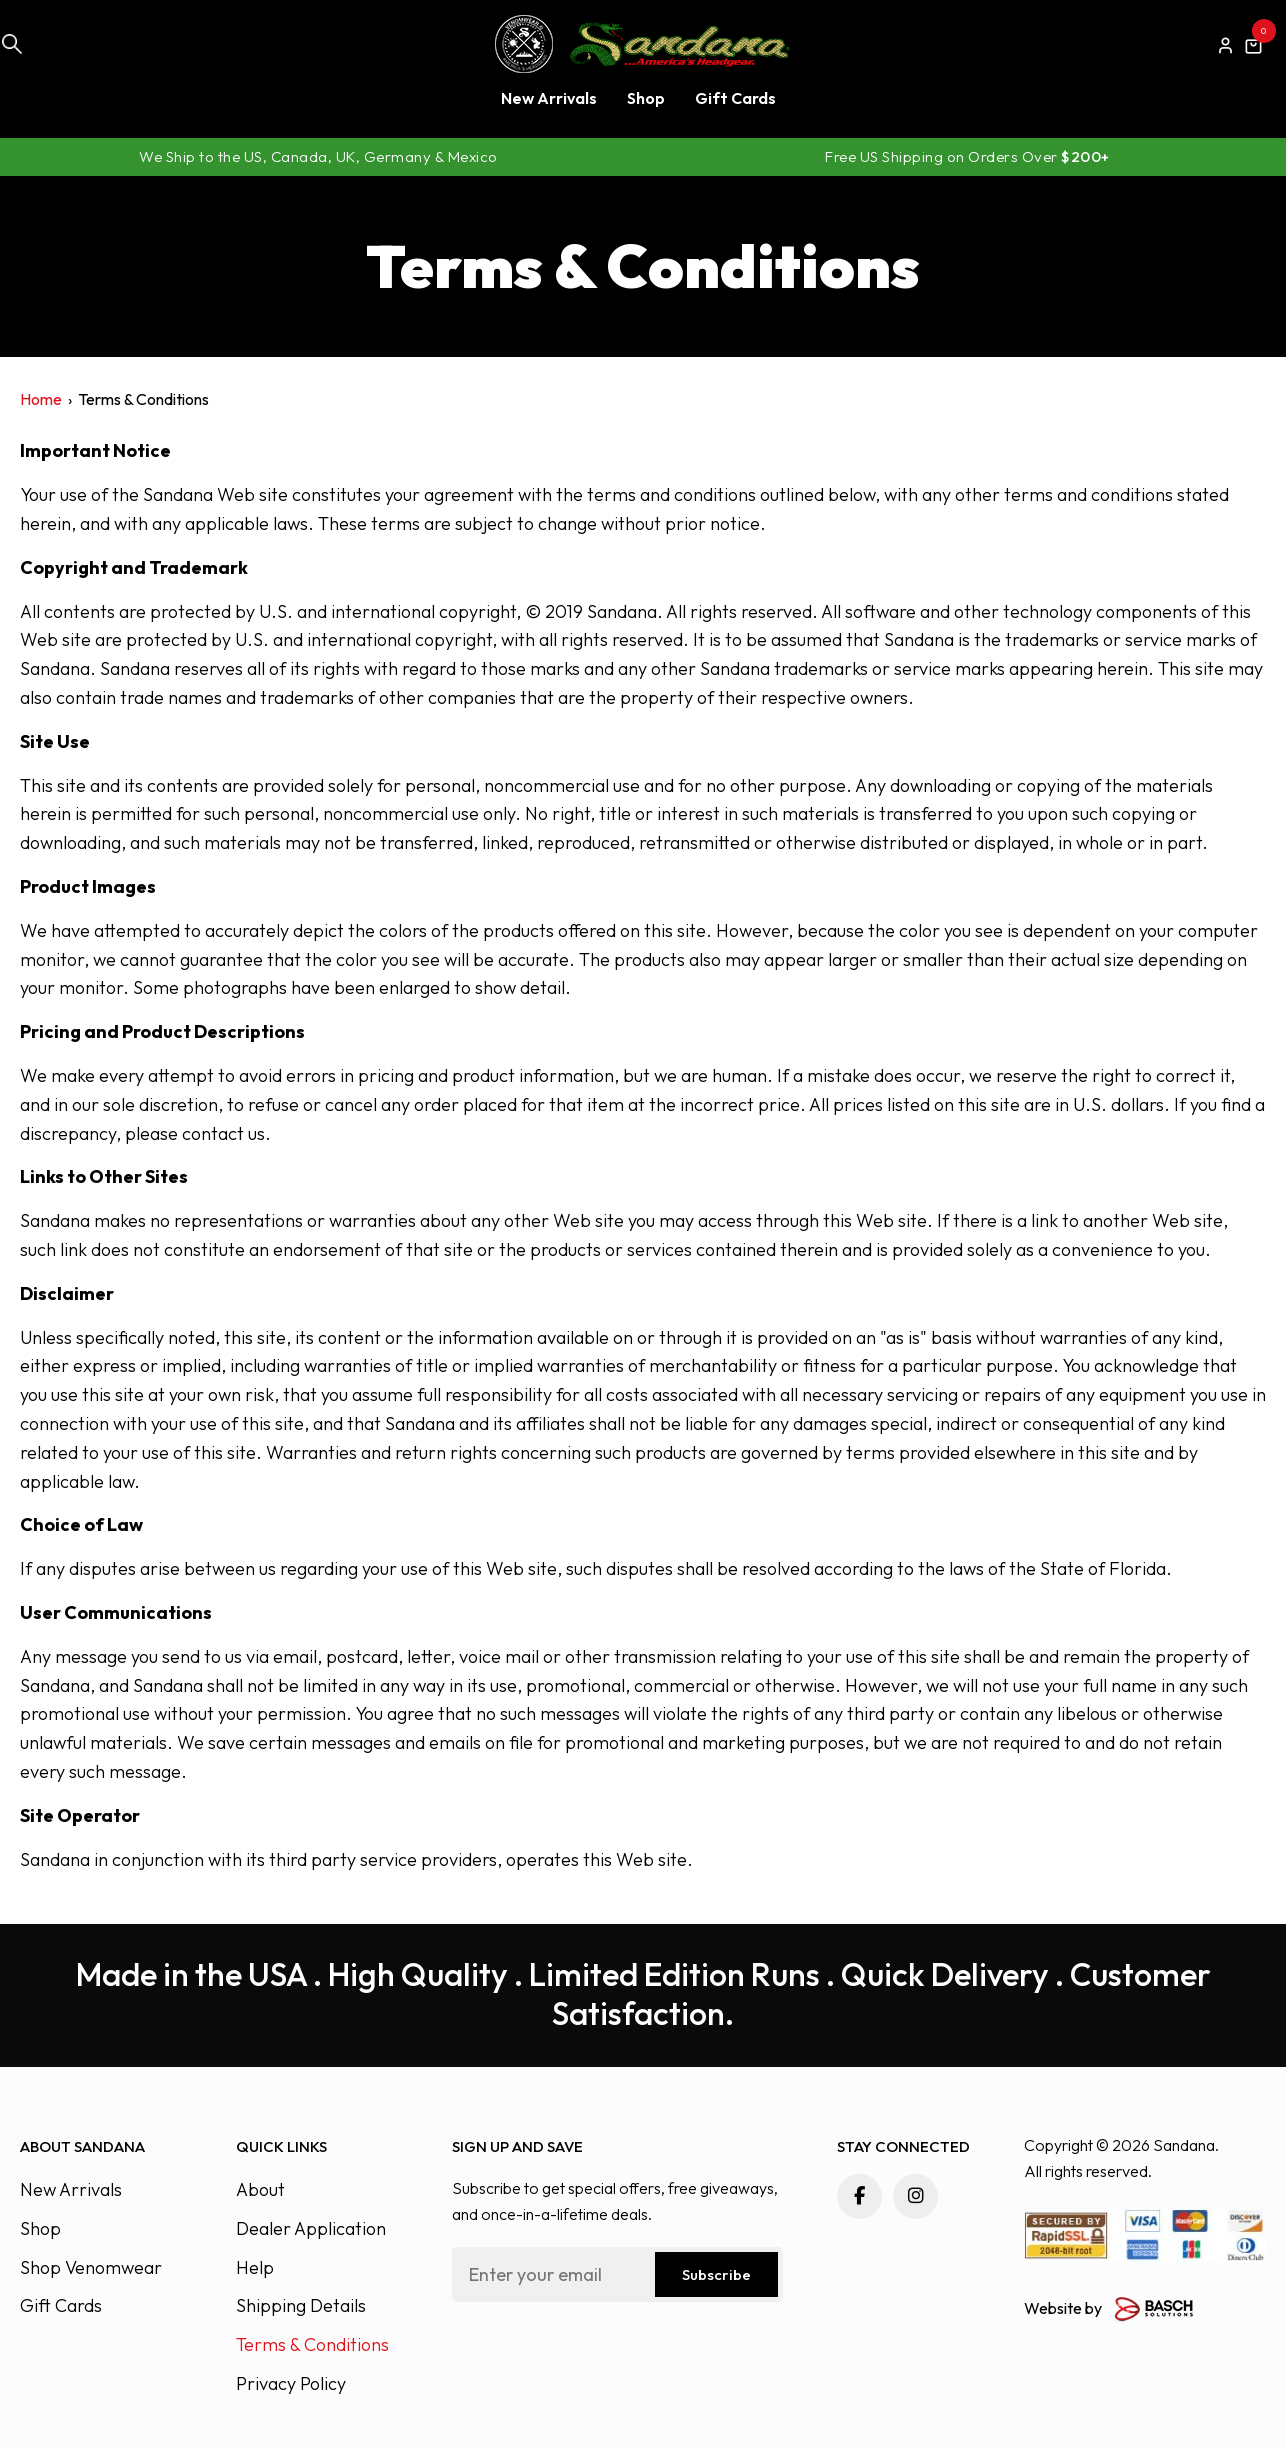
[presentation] (604, 2356)
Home (41, 399)
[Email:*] (617, 2274)
